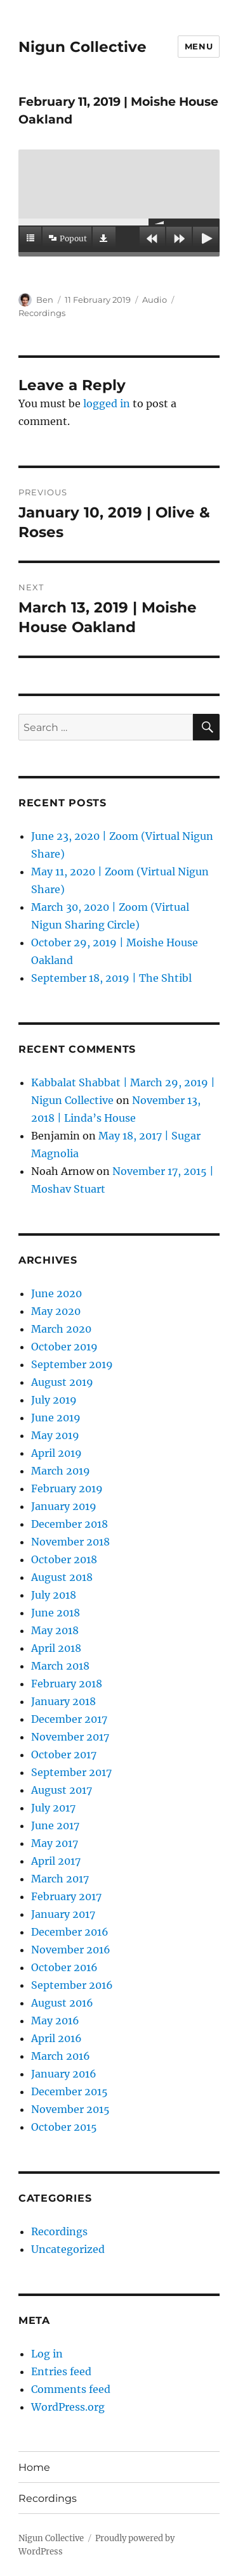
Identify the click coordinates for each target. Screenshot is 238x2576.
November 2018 (70, 1541)
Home (34, 2467)
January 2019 (63, 1506)
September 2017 (71, 1772)
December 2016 (70, 1932)
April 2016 (56, 2038)
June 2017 (55, 1825)
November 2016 (70, 1949)
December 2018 (69, 1524)
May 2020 (56, 1311)
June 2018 (55, 1612)
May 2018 (55, 1630)
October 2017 (63, 1754)
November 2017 (70, 1736)
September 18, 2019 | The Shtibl (111, 978)
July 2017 (53, 1807)
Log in (47, 2353)
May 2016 (55, 2020)
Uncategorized (68, 2249)
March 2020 (61, 1329)
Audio (154, 300)
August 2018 (62, 1577)
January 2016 (63, 2073)
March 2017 (60, 1878)
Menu (199, 46)
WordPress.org (68, 2407)
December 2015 (69, 2091)
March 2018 (60, 1665)
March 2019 (60, 1470)
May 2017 (54, 1843)
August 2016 (62, 2002)
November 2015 (70, 2109)
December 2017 (69, 1719)
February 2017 (66, 1896)
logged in (106, 403)
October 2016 (64, 1967)
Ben (44, 300)
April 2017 (56, 1861)
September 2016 (72, 1985)
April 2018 (56, 1648)
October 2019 (64, 1346)
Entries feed (61, 2371)
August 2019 (62, 1382)
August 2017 (61, 1790)
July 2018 (53, 1595)
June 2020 (56, 1293)
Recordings (41, 313)
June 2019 (56, 1417)
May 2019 (55, 1435)
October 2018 (64, 1559)
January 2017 (63, 1914)
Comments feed (70, 2389)
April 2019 (56, 1453)
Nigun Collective (82, 47)
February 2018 (66, 1683)
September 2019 (72, 1364)
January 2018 (63, 1701)
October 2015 (64, 2127)
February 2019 (67, 1488)
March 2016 (60, 2056)
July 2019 (54, 1399)
